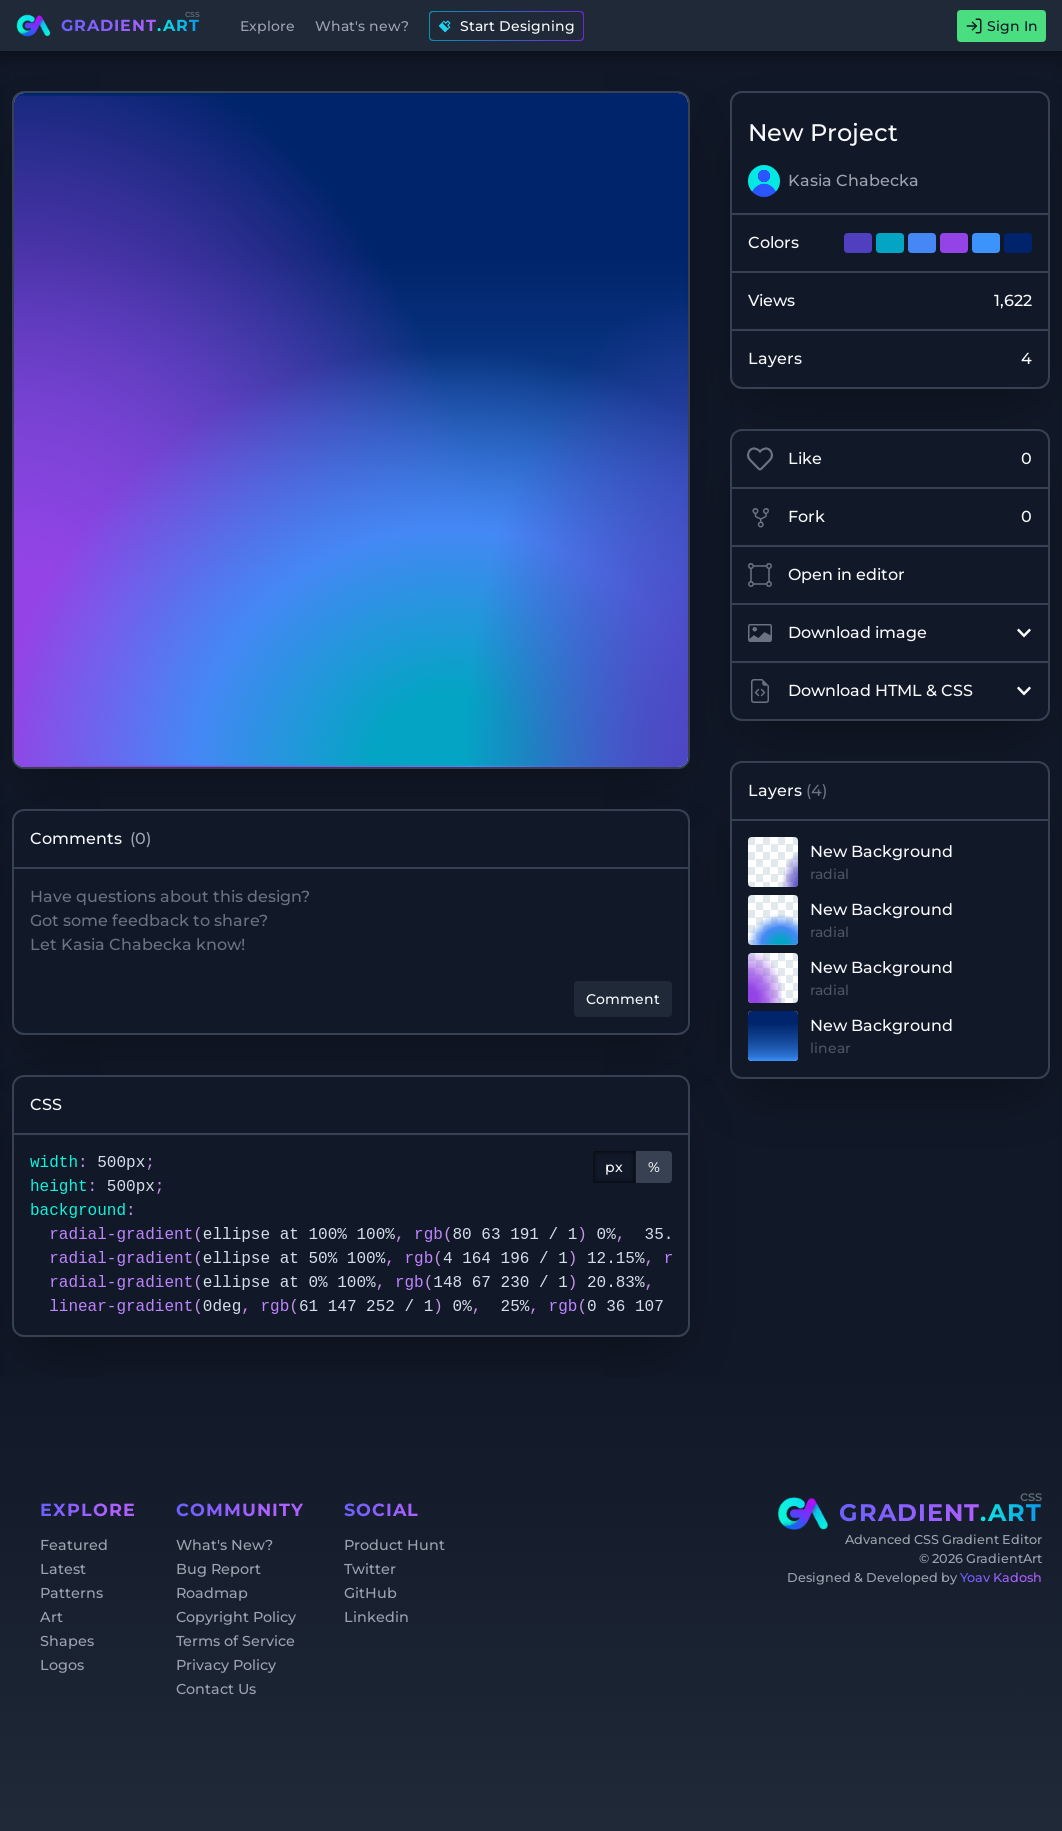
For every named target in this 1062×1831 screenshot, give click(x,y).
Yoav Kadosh (1001, 1577)
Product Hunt (394, 1545)
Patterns (71, 1593)
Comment (623, 999)
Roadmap (212, 1593)
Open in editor (826, 575)
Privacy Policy (226, 1665)
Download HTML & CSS (890, 691)
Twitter (370, 1569)
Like (890, 459)
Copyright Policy (236, 1617)
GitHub (370, 1593)
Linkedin (376, 1617)
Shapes (67, 1641)
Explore (267, 26)
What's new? (362, 26)
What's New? (224, 1545)
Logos (62, 1665)
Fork (890, 517)
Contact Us (216, 1689)
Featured (74, 1545)
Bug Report (218, 1569)
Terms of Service (235, 1641)
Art (51, 1617)
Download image (890, 633)
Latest (63, 1569)
